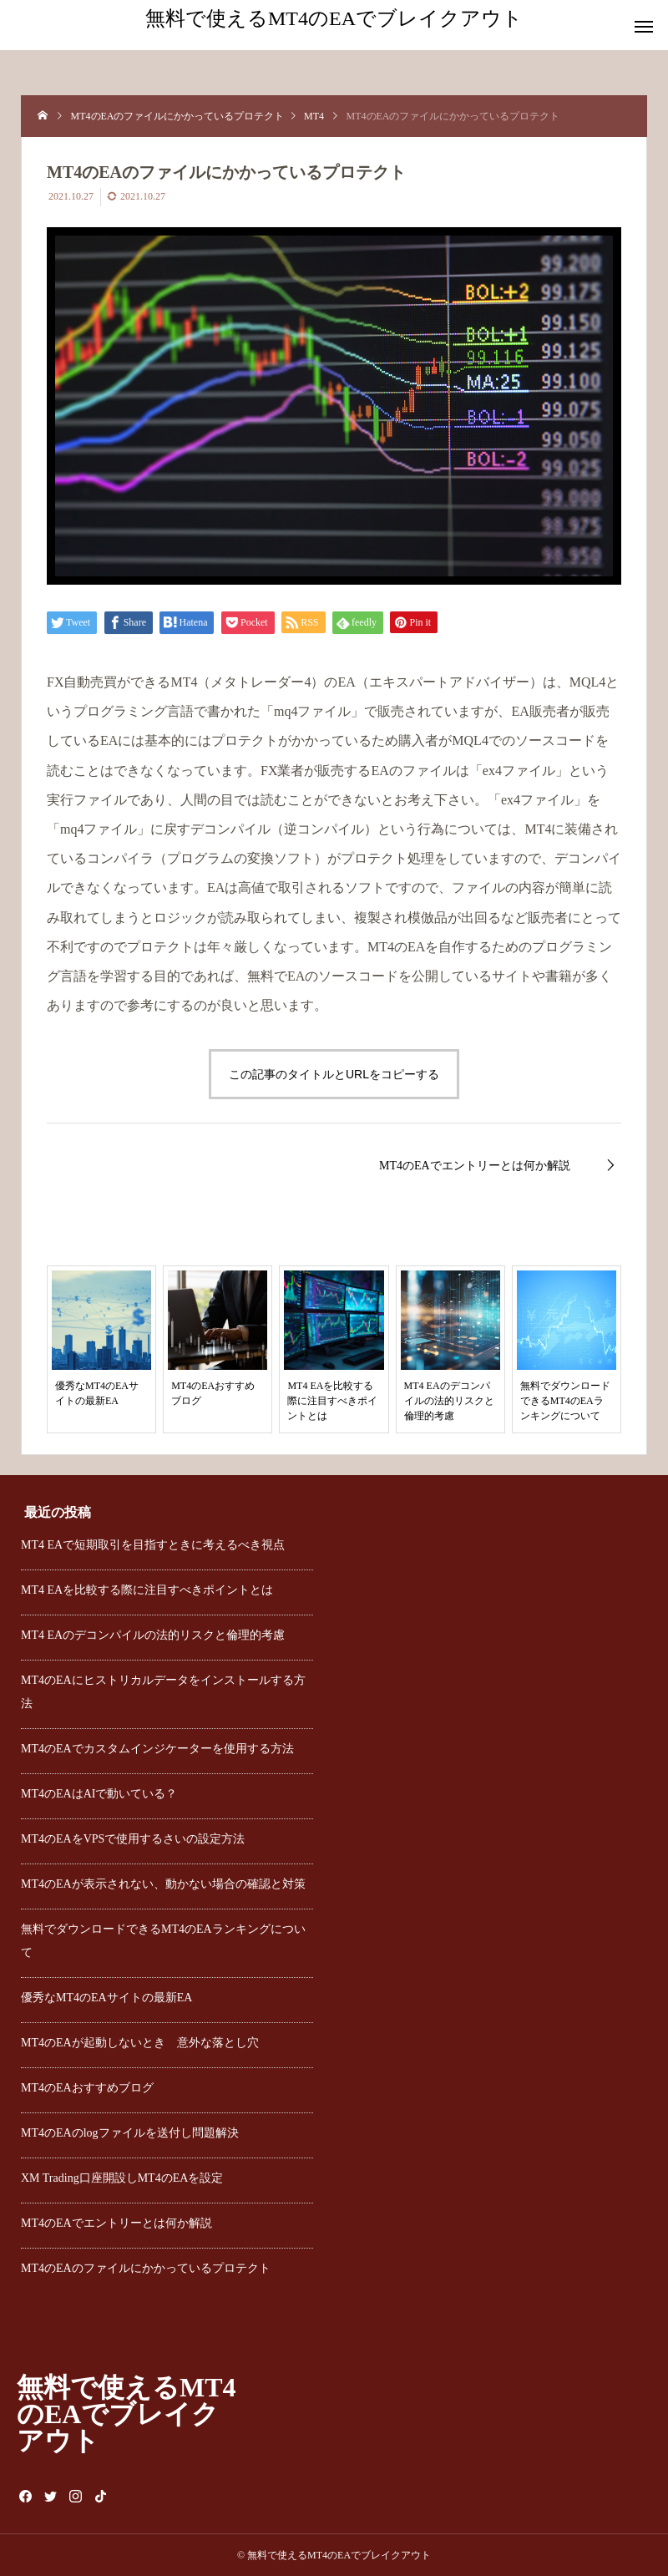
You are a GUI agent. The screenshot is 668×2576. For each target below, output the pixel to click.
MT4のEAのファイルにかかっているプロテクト (146, 2268)
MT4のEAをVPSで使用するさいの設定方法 (133, 1839)
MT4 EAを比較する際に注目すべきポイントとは (147, 1590)
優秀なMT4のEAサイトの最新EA (106, 1997)
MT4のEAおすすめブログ (87, 2088)
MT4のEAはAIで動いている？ (99, 1793)
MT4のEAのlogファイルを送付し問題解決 (130, 2133)
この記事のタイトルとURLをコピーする (334, 1074)
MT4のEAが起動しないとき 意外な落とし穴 (140, 2042)
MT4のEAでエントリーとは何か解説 (116, 2223)
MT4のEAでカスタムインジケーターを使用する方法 (157, 1748)
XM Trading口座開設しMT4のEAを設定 (122, 2178)
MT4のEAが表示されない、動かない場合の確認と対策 (163, 1884)
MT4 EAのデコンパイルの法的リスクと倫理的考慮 (153, 1635)
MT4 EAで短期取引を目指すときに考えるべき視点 (153, 1545)
